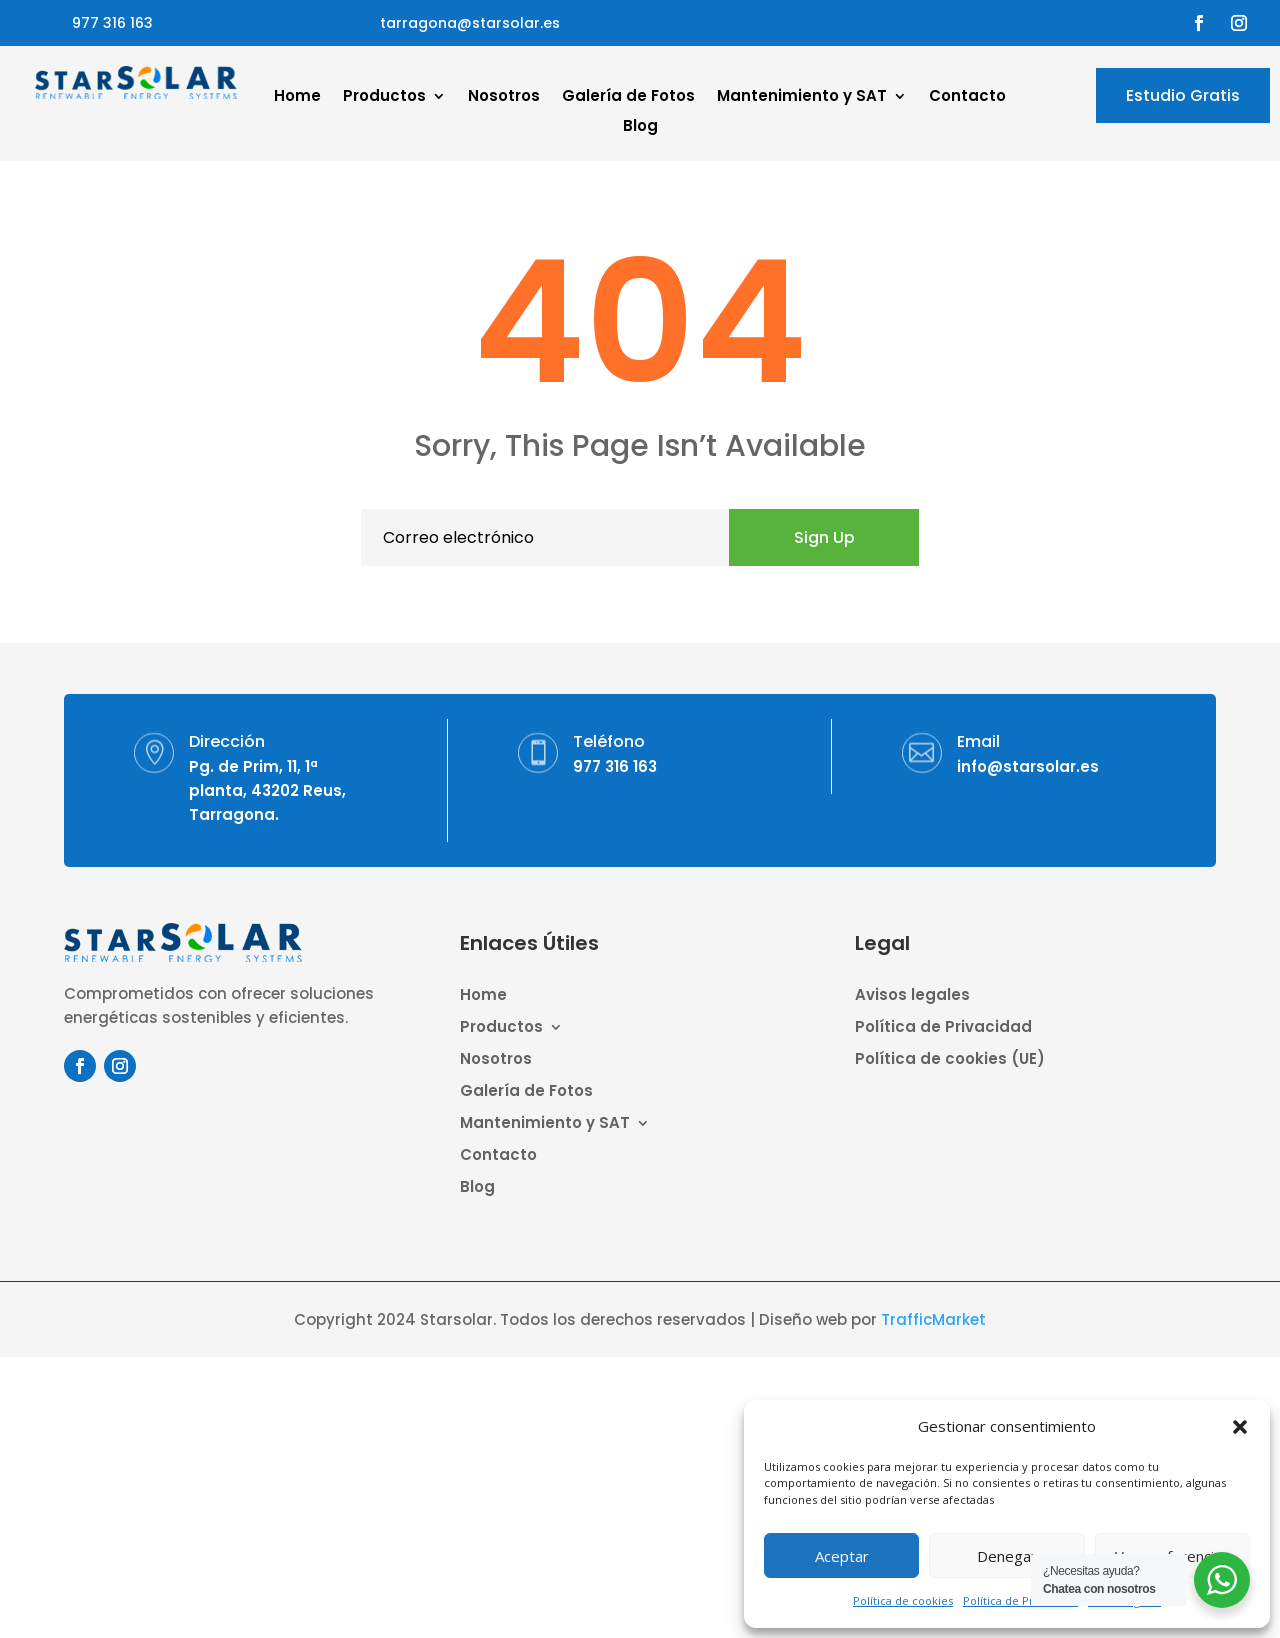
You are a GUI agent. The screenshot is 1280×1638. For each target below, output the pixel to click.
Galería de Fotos (628, 97)
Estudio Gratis (1183, 95)
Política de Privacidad (1020, 1600)
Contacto (967, 97)
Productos (384, 97)
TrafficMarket (933, 1319)
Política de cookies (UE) (950, 1060)
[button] (1240, 1427)
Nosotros (504, 97)
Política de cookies (903, 1600)
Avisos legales (912, 996)
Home (297, 97)
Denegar (1007, 1556)
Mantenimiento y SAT (802, 97)
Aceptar (842, 1556)
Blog (640, 127)
